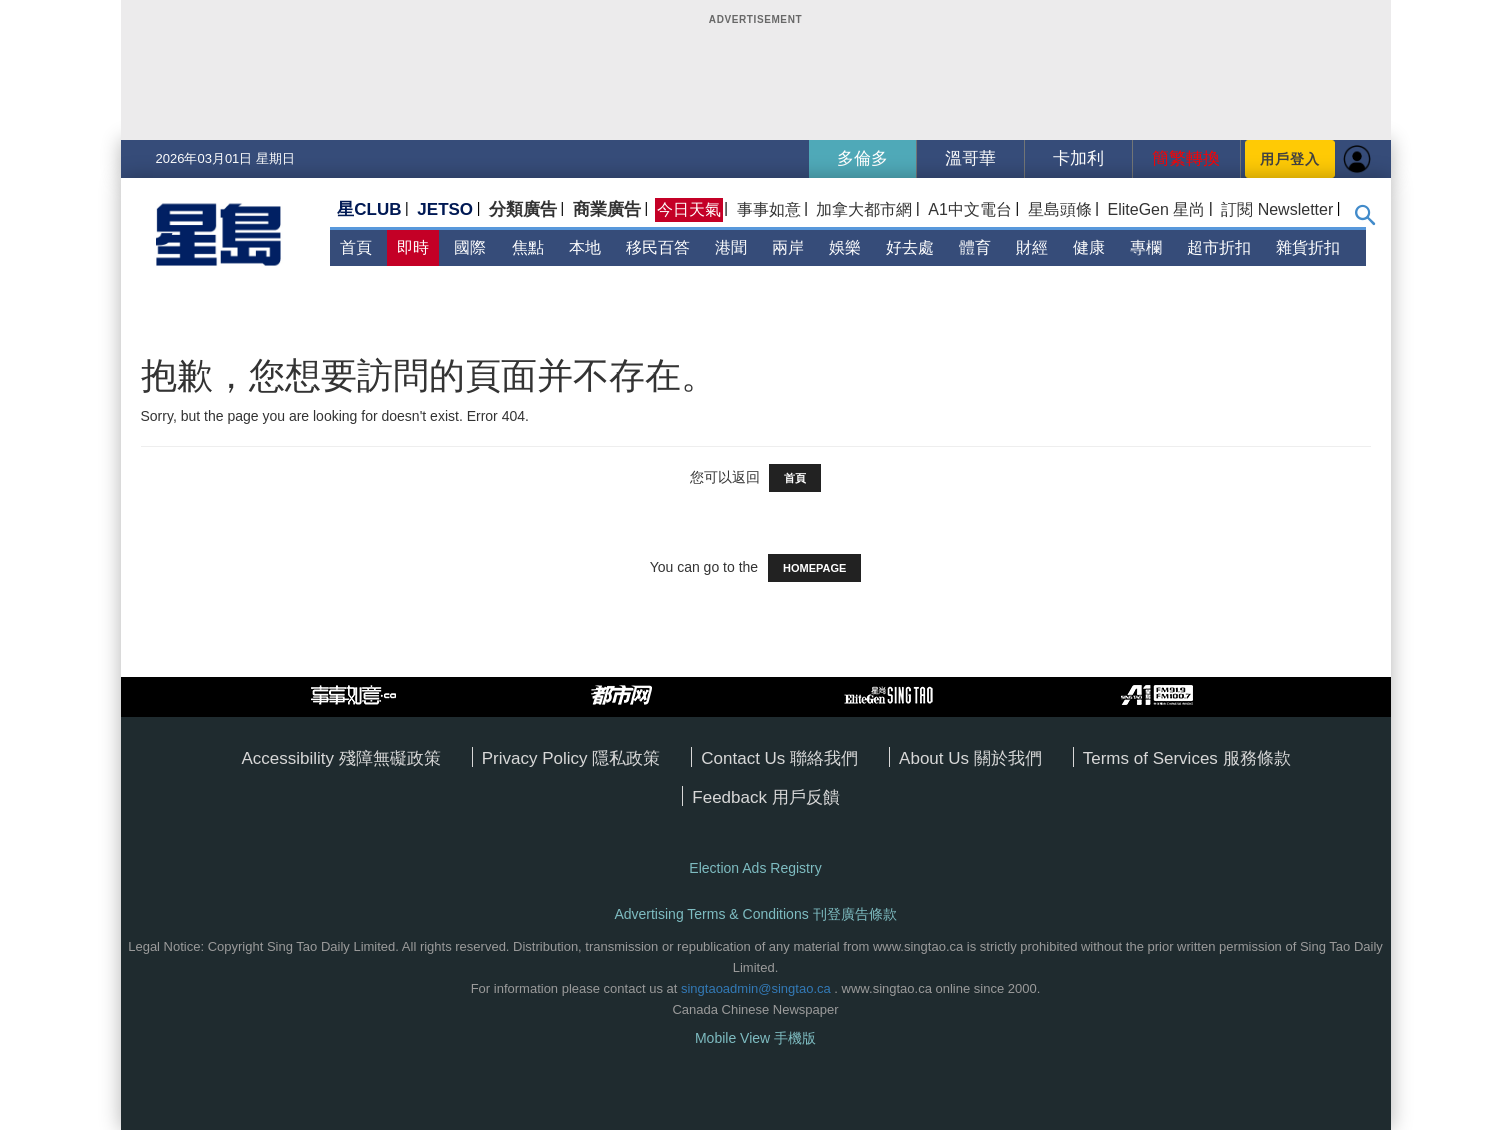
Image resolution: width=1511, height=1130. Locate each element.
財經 (1032, 247)
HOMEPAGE (814, 568)
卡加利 (1078, 158)
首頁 (356, 247)
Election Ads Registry (755, 868)
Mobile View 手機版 (755, 1038)
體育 (975, 247)
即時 (413, 247)
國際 (470, 247)
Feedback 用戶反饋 (765, 797)
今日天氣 (689, 209)
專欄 (1146, 247)
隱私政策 (626, 758)
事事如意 (769, 209)
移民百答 (658, 247)
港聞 (731, 247)
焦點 (528, 247)
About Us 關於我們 (970, 758)
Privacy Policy (537, 758)
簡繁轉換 (1186, 158)
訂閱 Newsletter (1277, 209)
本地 (585, 247)
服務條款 (1257, 758)
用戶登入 (1290, 159)
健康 (1089, 247)
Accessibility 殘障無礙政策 (340, 758)
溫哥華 (970, 158)
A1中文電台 (970, 209)
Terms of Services (1153, 758)
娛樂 (845, 247)
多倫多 (862, 158)
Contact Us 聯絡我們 (779, 758)
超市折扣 (1219, 247)
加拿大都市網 (864, 209)
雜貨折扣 (1308, 247)
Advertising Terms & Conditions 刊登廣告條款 (755, 914)
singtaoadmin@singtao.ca (756, 988)
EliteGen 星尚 (1157, 209)
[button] (1365, 220)
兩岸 (788, 247)
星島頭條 (1060, 209)
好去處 (910, 247)
